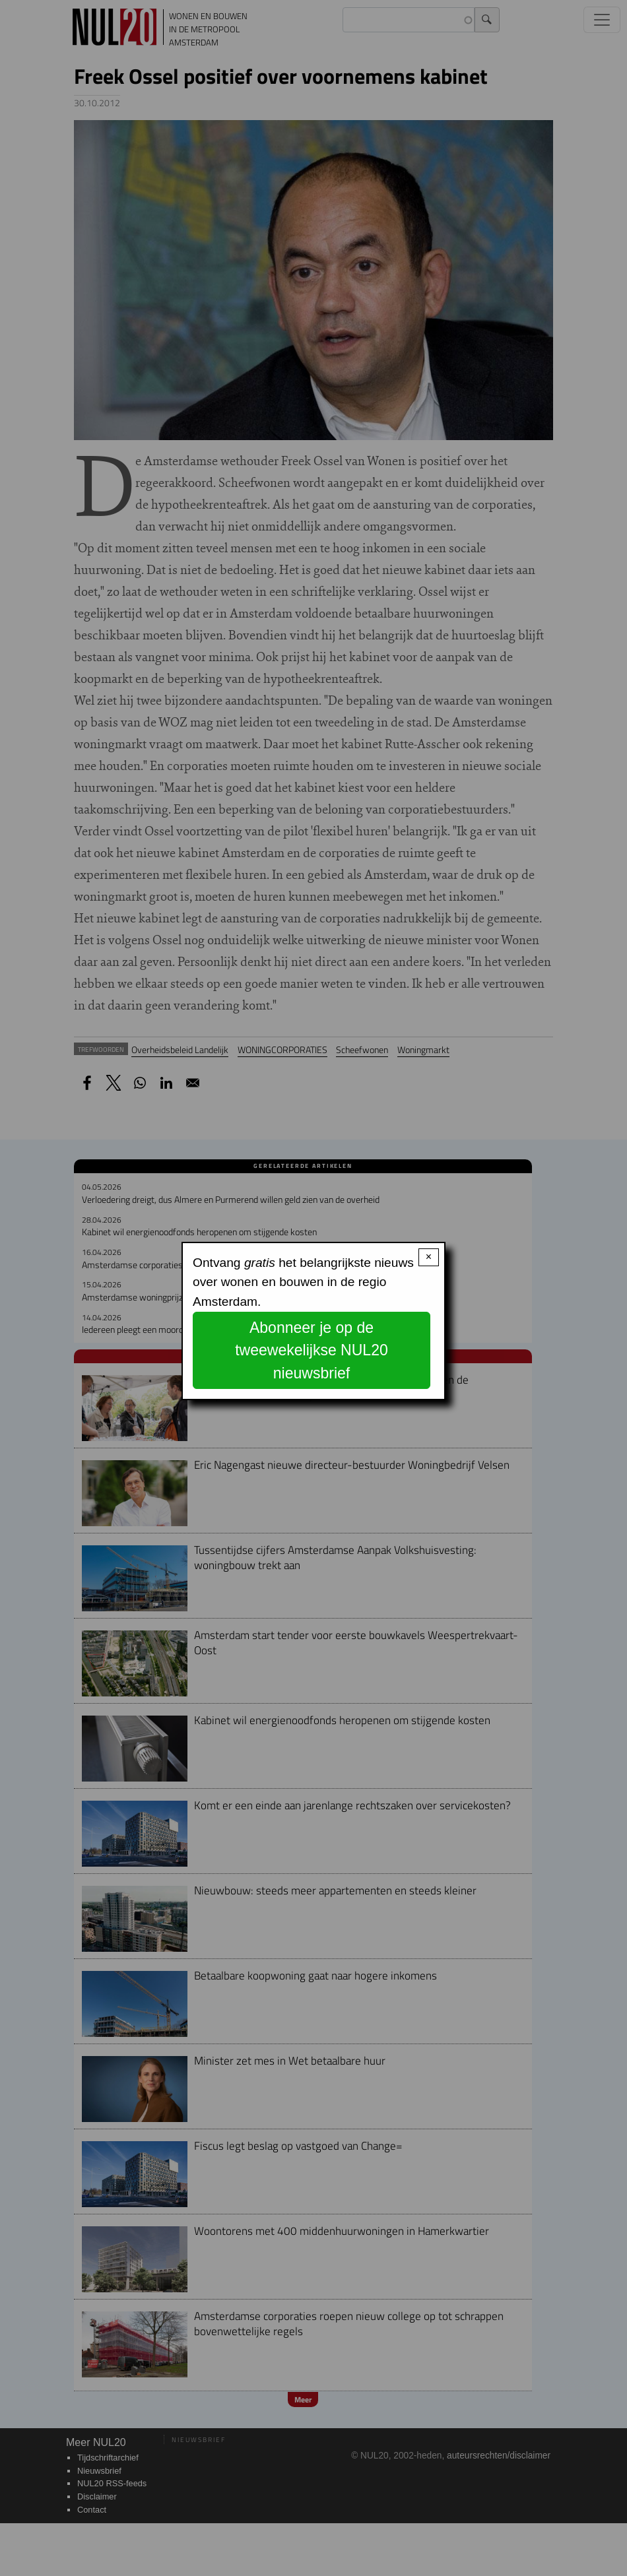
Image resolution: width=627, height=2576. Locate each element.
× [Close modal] (429, 1256)
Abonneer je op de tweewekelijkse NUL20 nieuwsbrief (311, 1350)
